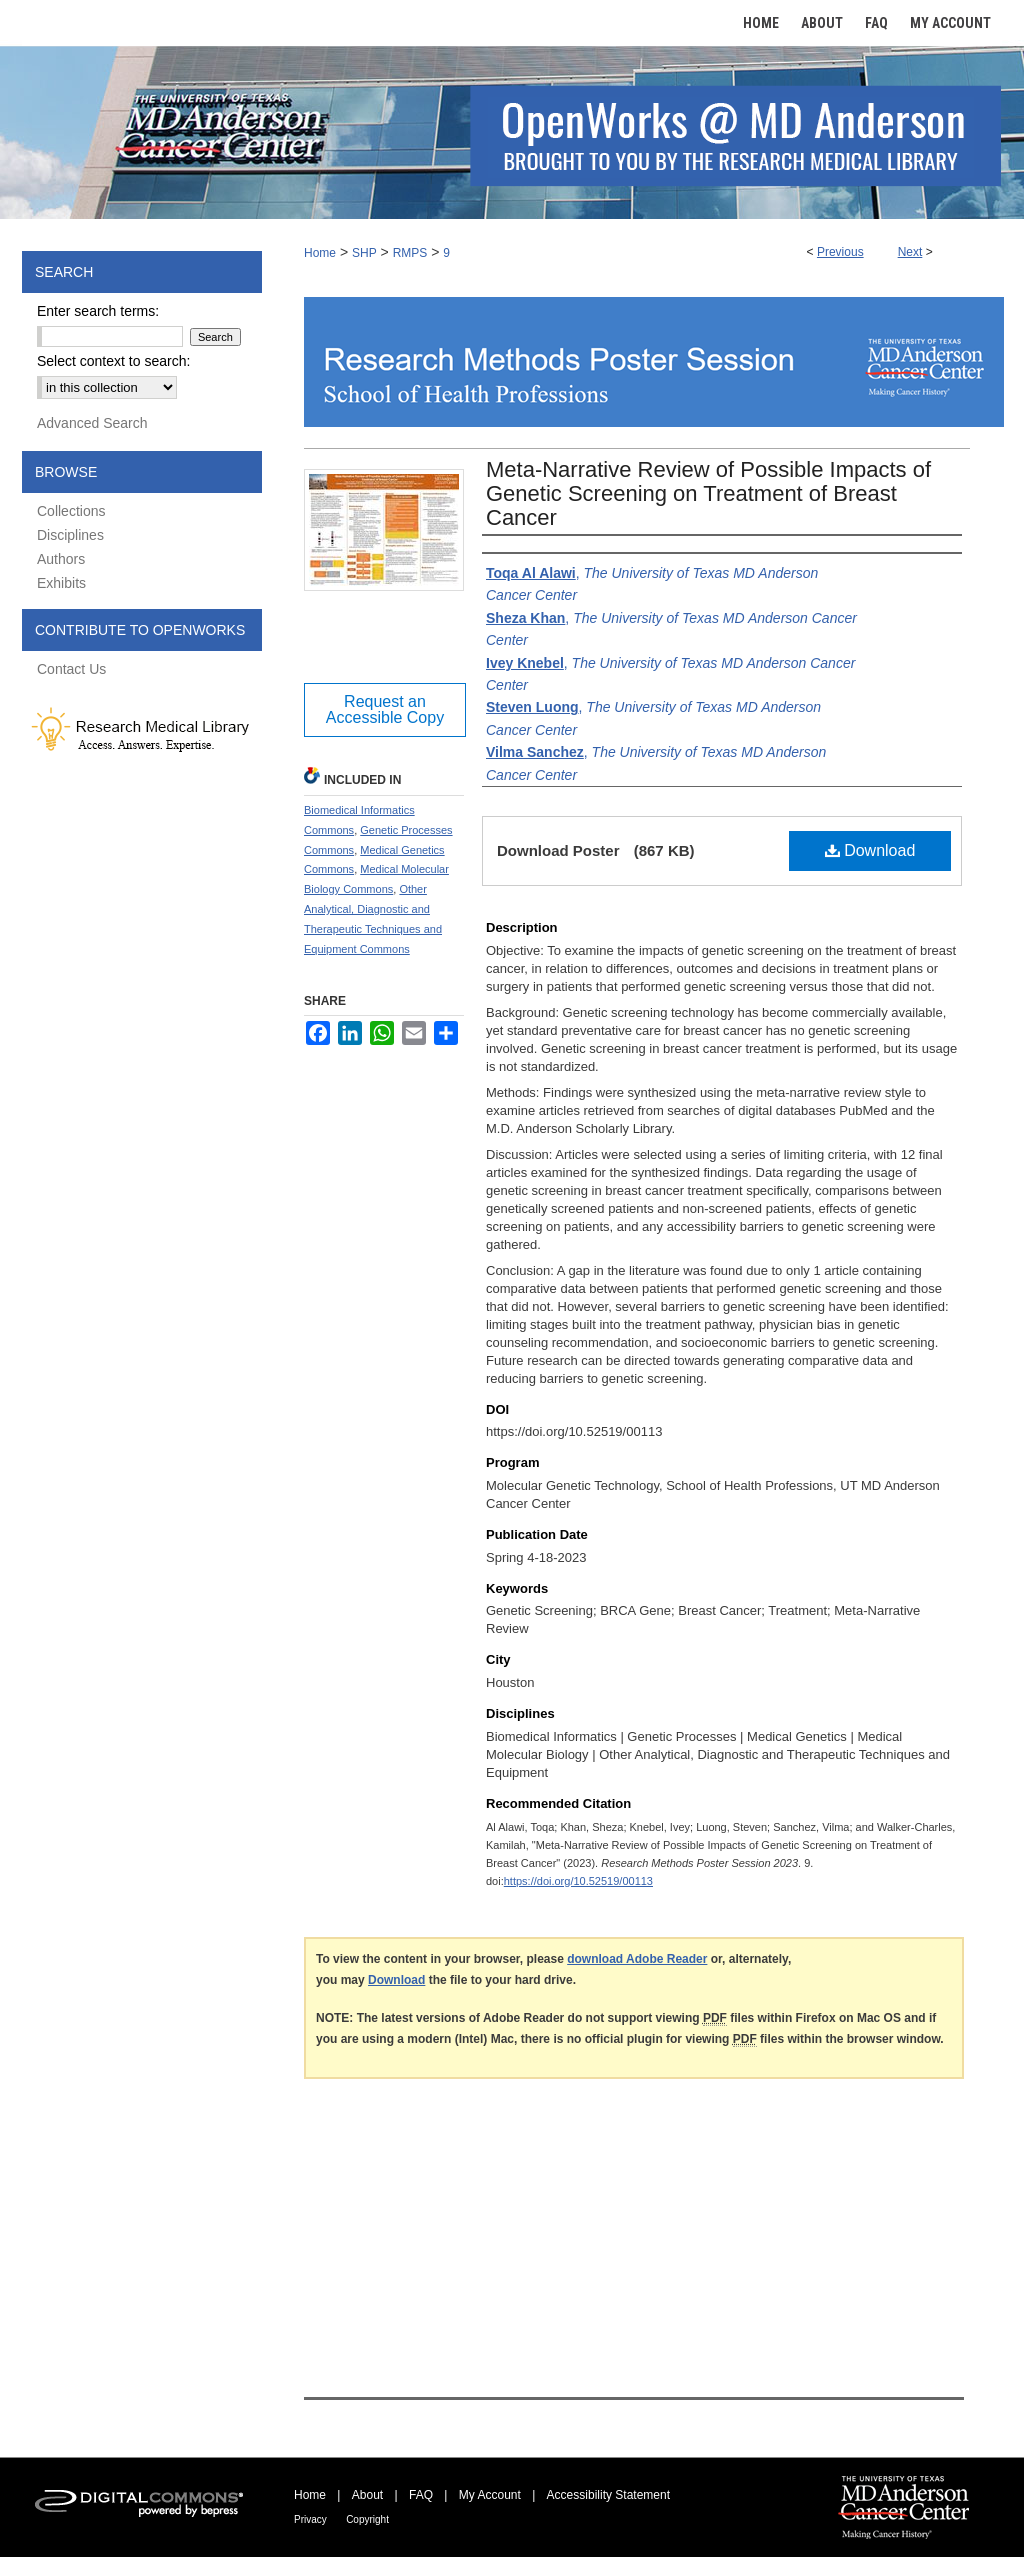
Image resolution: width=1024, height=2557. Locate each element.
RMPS (410, 253)
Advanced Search (92, 423)
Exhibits (61, 583)
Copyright (367, 2519)
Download (870, 850)
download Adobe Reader (637, 1959)
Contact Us (71, 669)
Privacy (310, 2519)
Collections (71, 511)
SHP (364, 253)
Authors (61, 559)
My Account (490, 2495)
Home (320, 253)
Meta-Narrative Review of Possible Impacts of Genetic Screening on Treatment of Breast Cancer (708, 493)
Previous (840, 252)
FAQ (421, 2495)
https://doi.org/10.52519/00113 (578, 1881)
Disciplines (70, 535)
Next (910, 252)
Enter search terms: (98, 311)
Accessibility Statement (608, 2495)
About (367, 2495)
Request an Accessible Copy (385, 709)
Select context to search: (113, 361)
